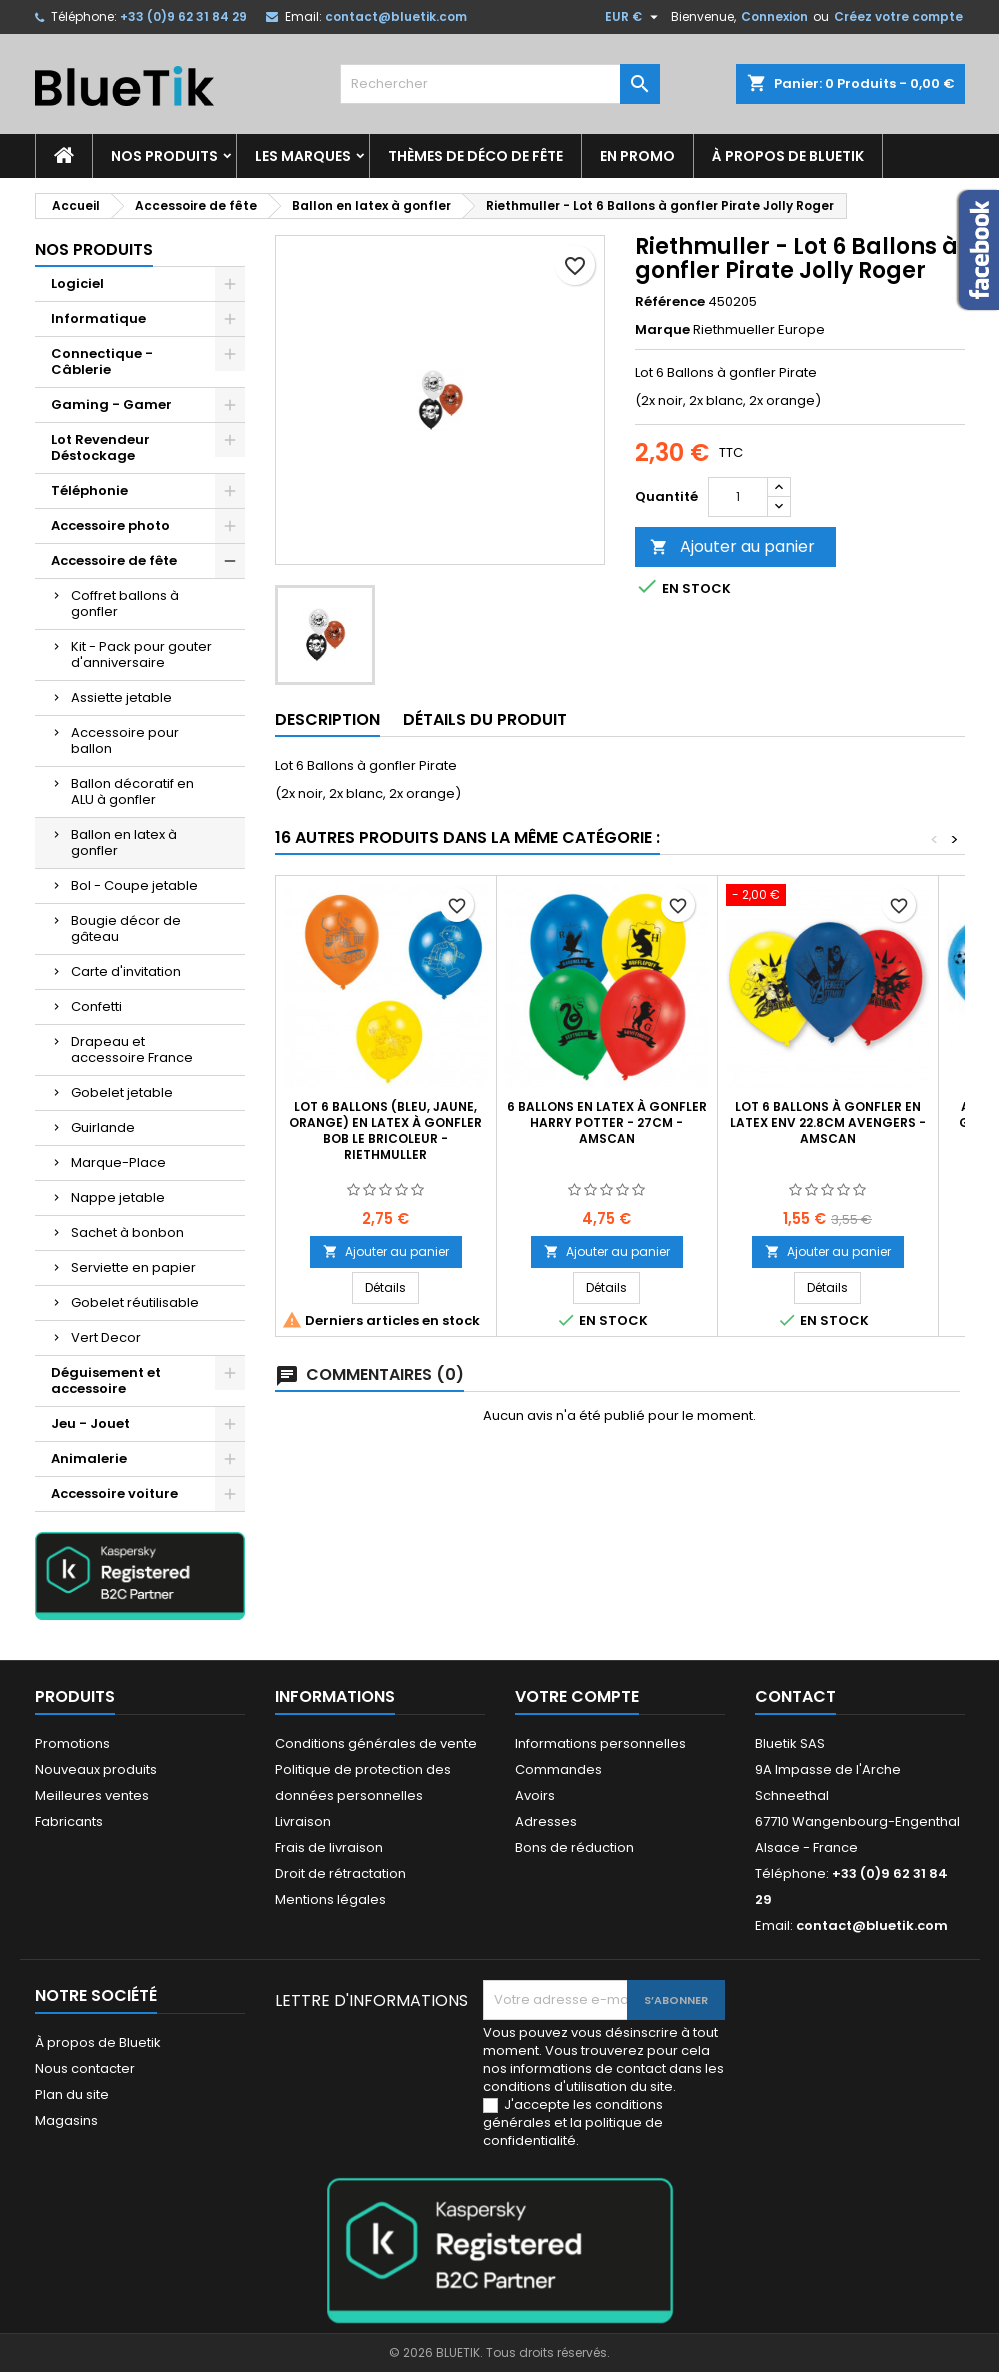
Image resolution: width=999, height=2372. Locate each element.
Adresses (546, 1821)
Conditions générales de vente (376, 1743)
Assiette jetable (121, 697)
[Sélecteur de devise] (634, 17)
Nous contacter (85, 2068)
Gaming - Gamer (111, 404)
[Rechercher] (500, 84)
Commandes (558, 1769)
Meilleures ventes (92, 1795)
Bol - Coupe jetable (134, 885)
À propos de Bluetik (788, 156)
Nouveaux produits (96, 1769)
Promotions (72, 1743)
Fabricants (69, 1821)
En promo (637, 156)
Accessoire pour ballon (125, 740)
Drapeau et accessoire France (132, 1049)
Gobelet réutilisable (135, 1302)
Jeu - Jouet (90, 1423)
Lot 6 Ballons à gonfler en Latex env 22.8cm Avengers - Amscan (828, 1122)
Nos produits (164, 156)
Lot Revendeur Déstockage (100, 447)
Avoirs (535, 1795)
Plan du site (72, 2094)
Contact (795, 1696)
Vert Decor (106, 1337)
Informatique (98, 318)
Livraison (303, 1821)
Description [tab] (327, 719)
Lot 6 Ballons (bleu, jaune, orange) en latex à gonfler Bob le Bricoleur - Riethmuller (385, 1130)
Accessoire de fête (114, 560)
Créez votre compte (898, 16)
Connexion (774, 16)
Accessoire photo (110, 525)
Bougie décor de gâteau (126, 928)
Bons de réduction (574, 1847)
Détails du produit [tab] (485, 719)
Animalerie (89, 1458)
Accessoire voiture (114, 1493)
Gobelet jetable (122, 1092)
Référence (670, 302)
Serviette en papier (133, 1267)
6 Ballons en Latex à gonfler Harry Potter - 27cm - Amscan (607, 1122)
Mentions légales (330, 1899)
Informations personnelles (600, 1743)
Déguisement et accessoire (106, 1380)
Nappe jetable (118, 1197)
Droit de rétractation (340, 1873)
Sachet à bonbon (127, 1232)
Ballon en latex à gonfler (124, 842)
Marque (662, 330)
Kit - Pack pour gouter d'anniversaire (141, 654)
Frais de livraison (329, 1847)
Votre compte (577, 1696)
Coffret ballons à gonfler (125, 603)
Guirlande (103, 1127)
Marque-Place (118, 1162)
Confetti (96, 1006)
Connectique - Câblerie (102, 361)
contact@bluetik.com (396, 16)
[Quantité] (738, 497)
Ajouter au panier (732, 546)
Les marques (303, 156)
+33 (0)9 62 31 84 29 (183, 16)
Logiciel (77, 283)
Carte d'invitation (126, 971)
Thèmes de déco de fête (475, 156)
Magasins (66, 2120)
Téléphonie (89, 490)
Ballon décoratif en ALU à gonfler (132, 791)
